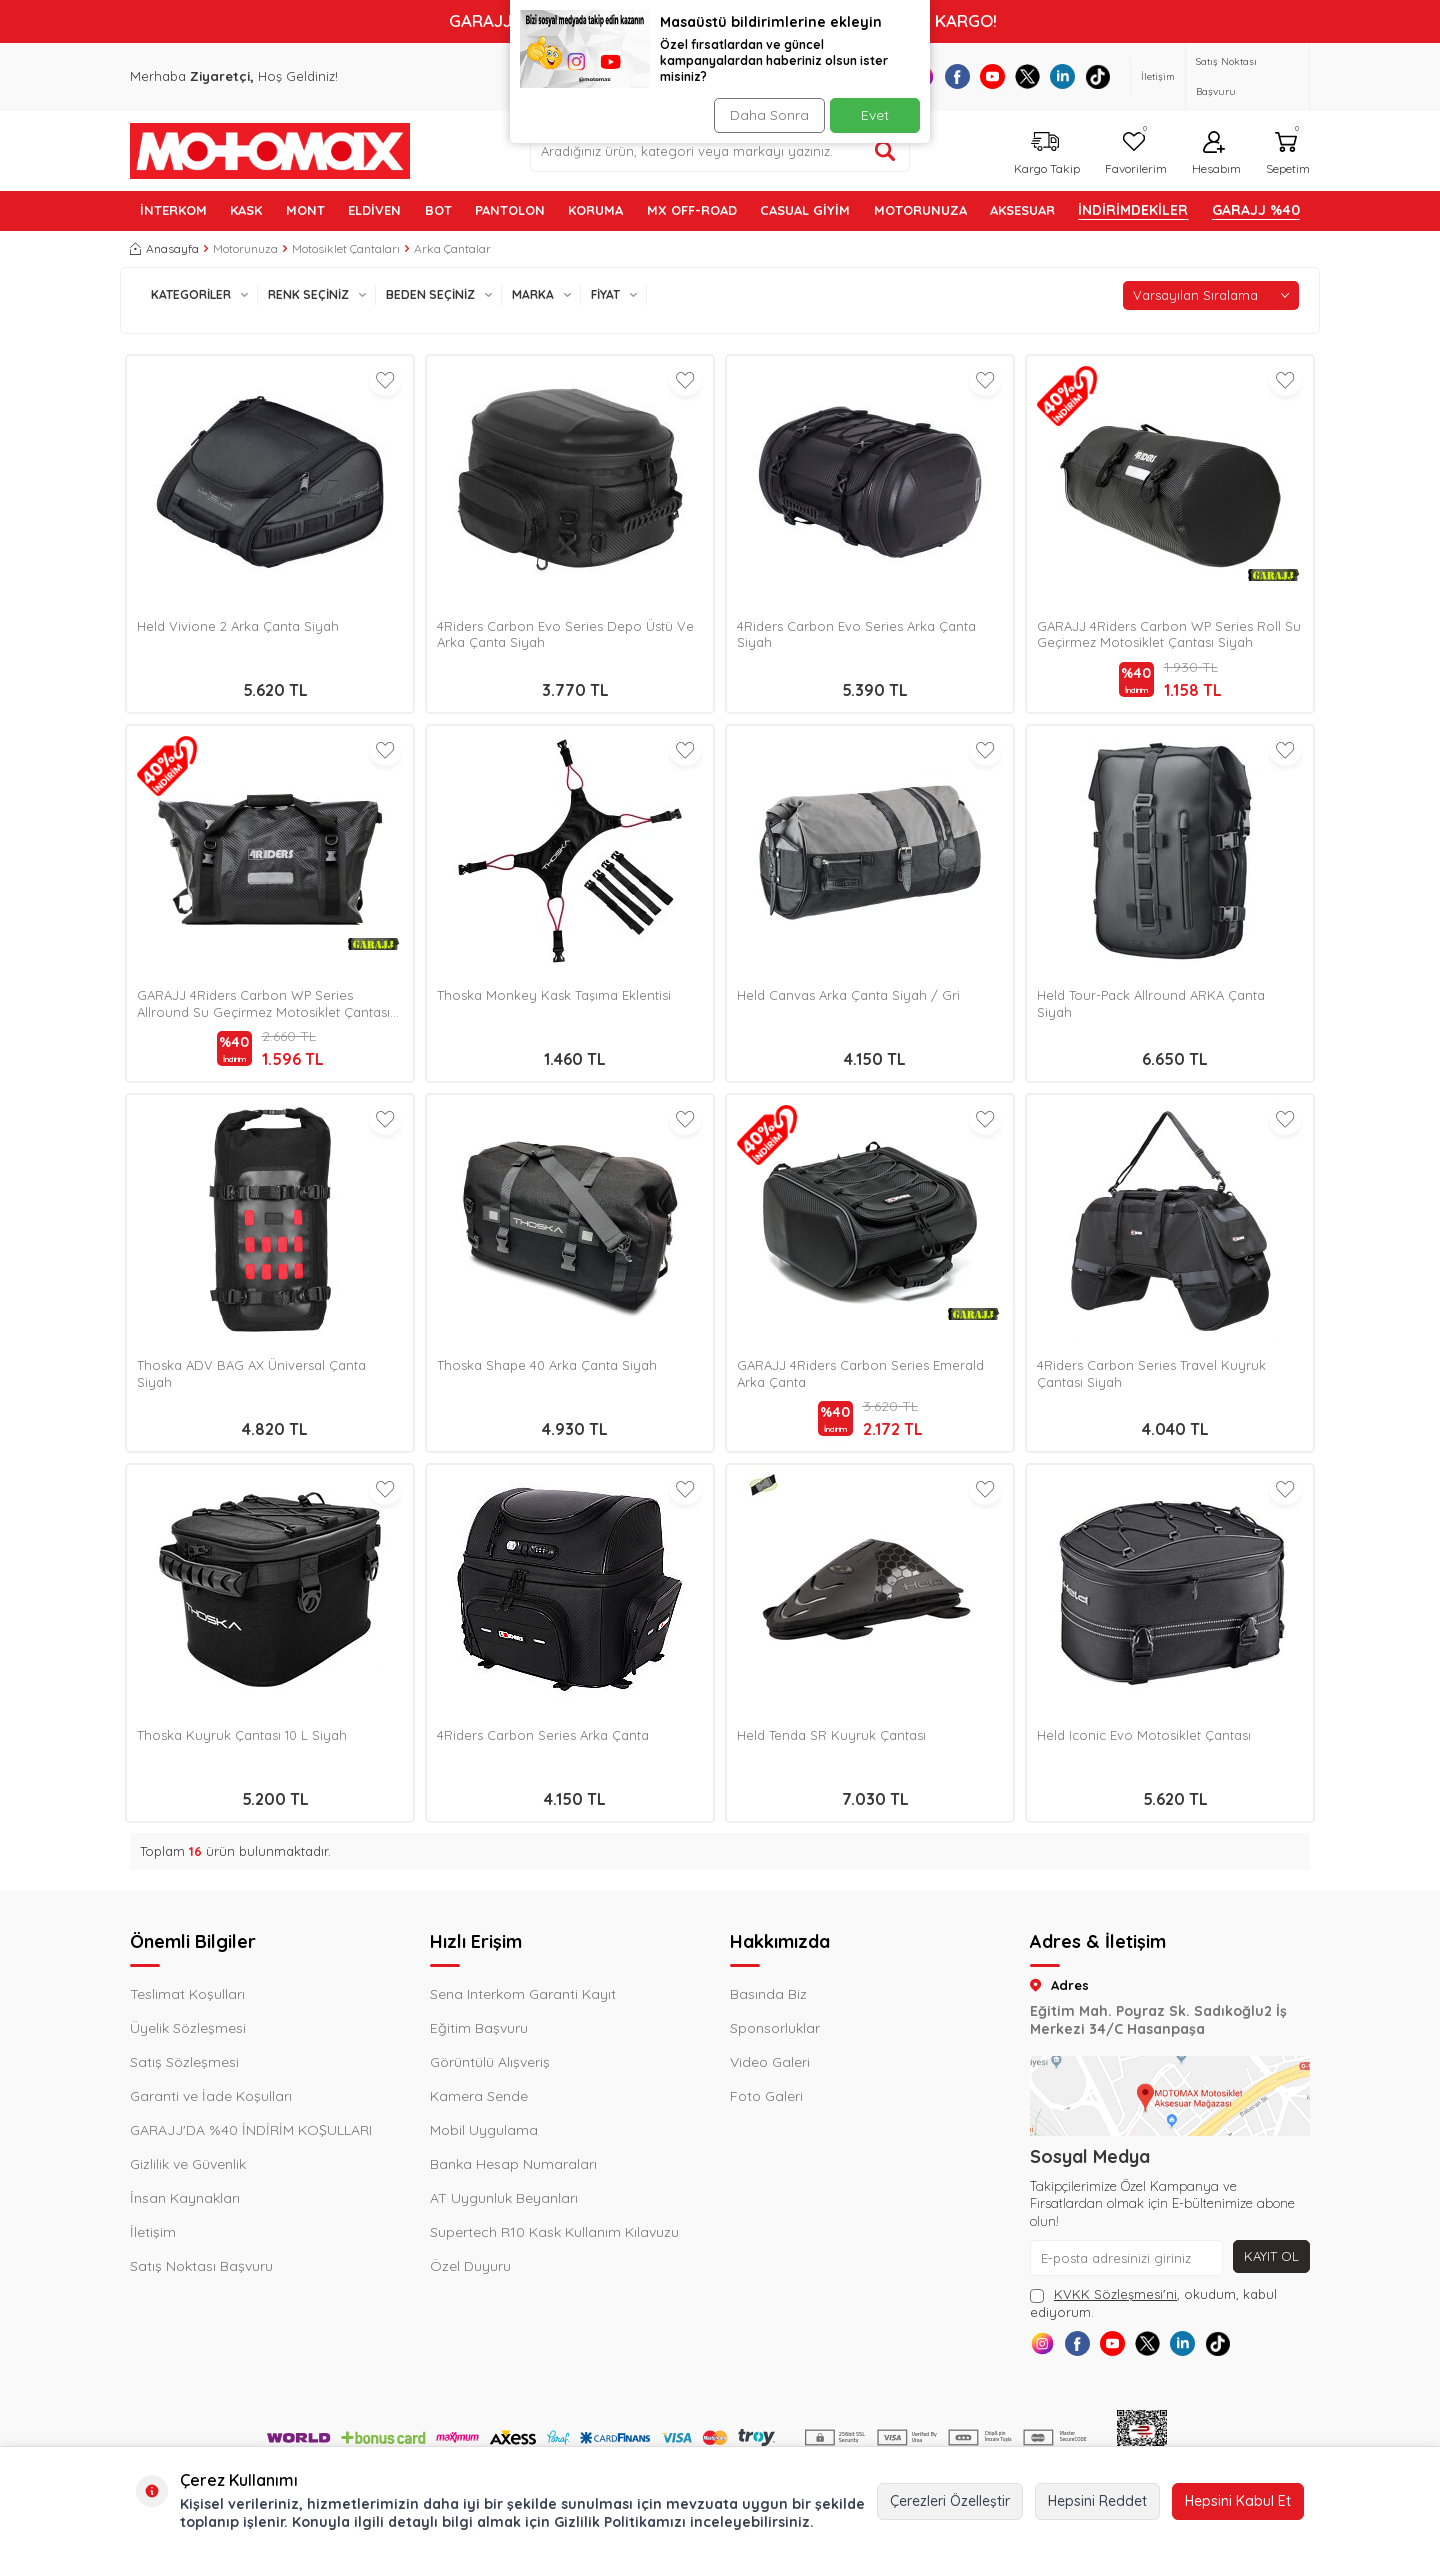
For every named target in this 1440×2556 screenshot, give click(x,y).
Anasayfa (164, 248)
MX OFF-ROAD (692, 210)
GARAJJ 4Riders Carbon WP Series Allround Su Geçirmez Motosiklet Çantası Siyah (263, 1004)
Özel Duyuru (470, 2266)
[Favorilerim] (1133, 150)
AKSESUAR (1022, 210)
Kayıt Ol (1269, 2257)
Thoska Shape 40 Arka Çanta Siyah (547, 1365)
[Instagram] (1047, 2348)
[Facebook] (957, 76)
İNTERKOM (173, 210)
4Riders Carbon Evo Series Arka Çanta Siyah (856, 634)
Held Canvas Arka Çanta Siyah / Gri (848, 995)
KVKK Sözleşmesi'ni (1115, 2294)
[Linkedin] (1062, 76)
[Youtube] (992, 76)
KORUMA (595, 210)
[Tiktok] (1097, 76)
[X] (1027, 76)
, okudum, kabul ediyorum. (1153, 2302)
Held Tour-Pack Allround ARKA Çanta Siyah (1151, 1003)
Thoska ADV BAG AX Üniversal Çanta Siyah (251, 1373)
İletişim (1158, 76)
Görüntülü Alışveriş (490, 2062)
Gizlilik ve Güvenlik (188, 2164)
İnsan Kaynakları (185, 2198)
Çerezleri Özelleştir (950, 2501)
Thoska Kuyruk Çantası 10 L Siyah (242, 1735)
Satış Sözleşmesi (184, 2062)
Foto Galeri (766, 2096)
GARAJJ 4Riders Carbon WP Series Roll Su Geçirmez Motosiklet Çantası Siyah (1169, 634)
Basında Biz (768, 1994)
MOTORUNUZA (920, 210)
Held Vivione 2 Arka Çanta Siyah (238, 626)
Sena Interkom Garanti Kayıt (523, 1994)
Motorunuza (245, 248)
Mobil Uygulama (484, 2130)
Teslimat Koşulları (187, 1994)
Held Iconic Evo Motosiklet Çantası (1144, 1735)
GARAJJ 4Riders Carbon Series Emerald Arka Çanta (860, 1373)
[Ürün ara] (885, 151)
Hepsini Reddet (1097, 2501)
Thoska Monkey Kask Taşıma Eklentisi (554, 995)
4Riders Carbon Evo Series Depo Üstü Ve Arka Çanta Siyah (565, 634)
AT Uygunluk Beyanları (504, 2198)
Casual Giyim (805, 210)
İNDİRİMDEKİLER (1133, 210)
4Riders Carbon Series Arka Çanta (543, 1735)
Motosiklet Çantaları (346, 248)
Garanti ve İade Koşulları (211, 2096)
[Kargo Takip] (1044, 150)
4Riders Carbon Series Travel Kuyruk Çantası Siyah (1151, 1373)
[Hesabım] (1214, 150)
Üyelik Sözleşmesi (188, 2028)
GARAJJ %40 (1256, 210)
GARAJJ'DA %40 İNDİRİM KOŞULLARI (251, 2130)
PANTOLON (510, 210)
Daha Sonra (764, 115)
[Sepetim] (1285, 150)
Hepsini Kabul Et (1238, 2501)
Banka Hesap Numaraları (513, 2164)
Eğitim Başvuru (479, 2028)
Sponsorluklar (775, 2028)
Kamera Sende (479, 2096)
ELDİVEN (374, 210)
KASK (246, 210)
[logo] (270, 151)
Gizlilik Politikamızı (620, 2522)
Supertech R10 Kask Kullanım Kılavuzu (554, 2232)
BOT (438, 210)
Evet (875, 115)
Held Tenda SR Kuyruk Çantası (831, 1735)
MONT (305, 210)
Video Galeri (770, 2062)
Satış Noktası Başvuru (1226, 76)
